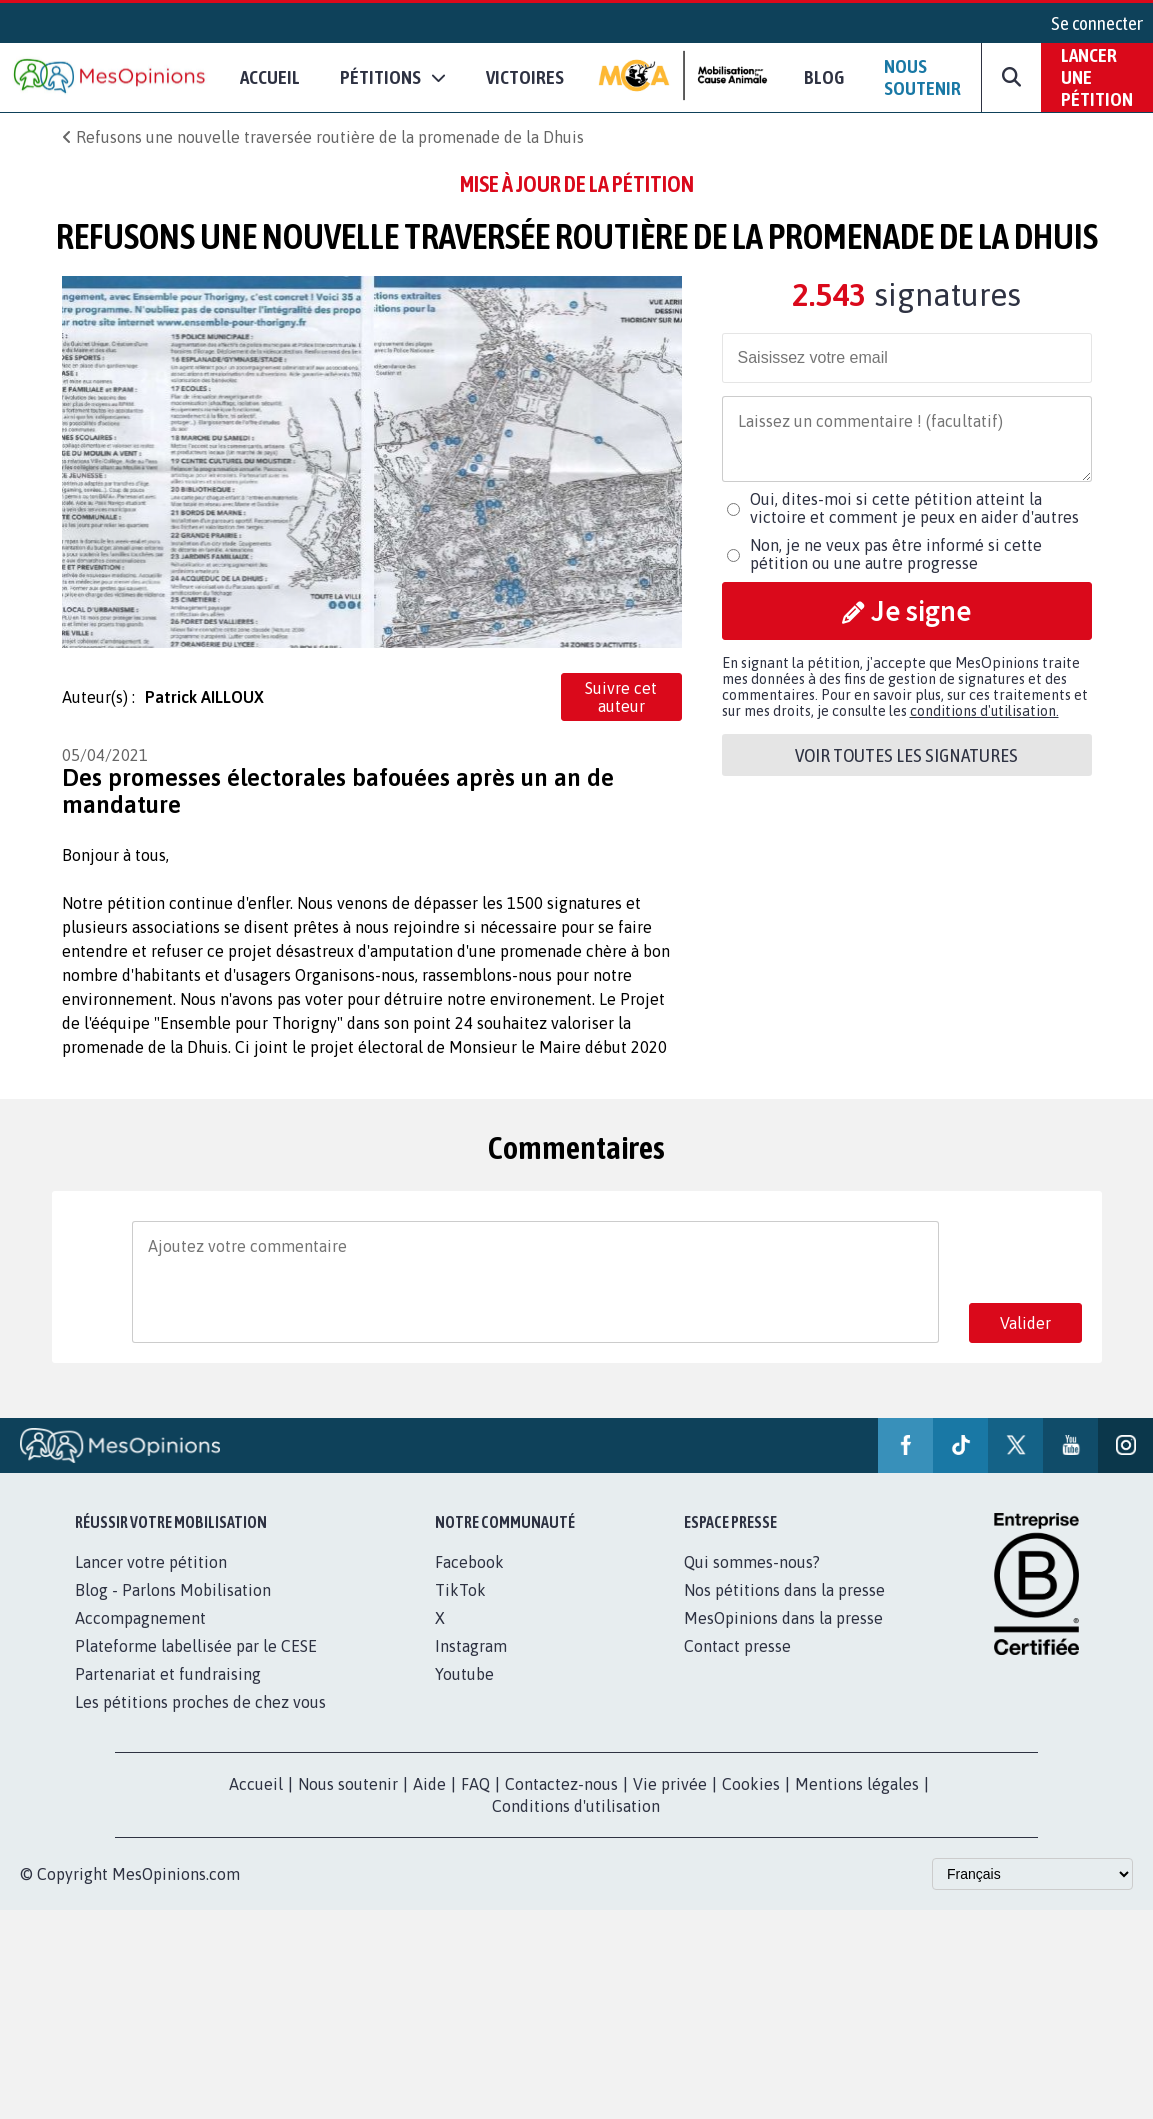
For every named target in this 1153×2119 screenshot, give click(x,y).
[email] (907, 358)
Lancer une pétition (1097, 77)
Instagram (471, 1646)
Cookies (751, 1784)
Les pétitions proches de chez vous (200, 1702)
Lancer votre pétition (151, 1562)
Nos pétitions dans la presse (784, 1590)
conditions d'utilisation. (984, 711)
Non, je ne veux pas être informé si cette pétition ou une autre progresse (896, 554)
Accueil (270, 77)
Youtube (464, 1674)
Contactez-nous (561, 1784)
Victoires (525, 77)
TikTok (460, 1590)
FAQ (475, 1784)
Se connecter (1097, 23)
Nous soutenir (922, 77)
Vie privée (670, 1784)
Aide (429, 1784)
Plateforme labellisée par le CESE (196, 1646)
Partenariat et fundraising (168, 1674)
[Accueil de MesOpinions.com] (110, 77)
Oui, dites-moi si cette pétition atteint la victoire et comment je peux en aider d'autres (914, 508)
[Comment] (907, 439)
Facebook (469, 1562)
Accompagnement (140, 1618)
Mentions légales (857, 1784)
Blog (824, 77)
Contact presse (737, 1646)
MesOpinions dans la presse (783, 1618)
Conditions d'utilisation (576, 1806)
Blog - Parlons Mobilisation (173, 1590)
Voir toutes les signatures (906, 755)
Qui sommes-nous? (752, 1562)
